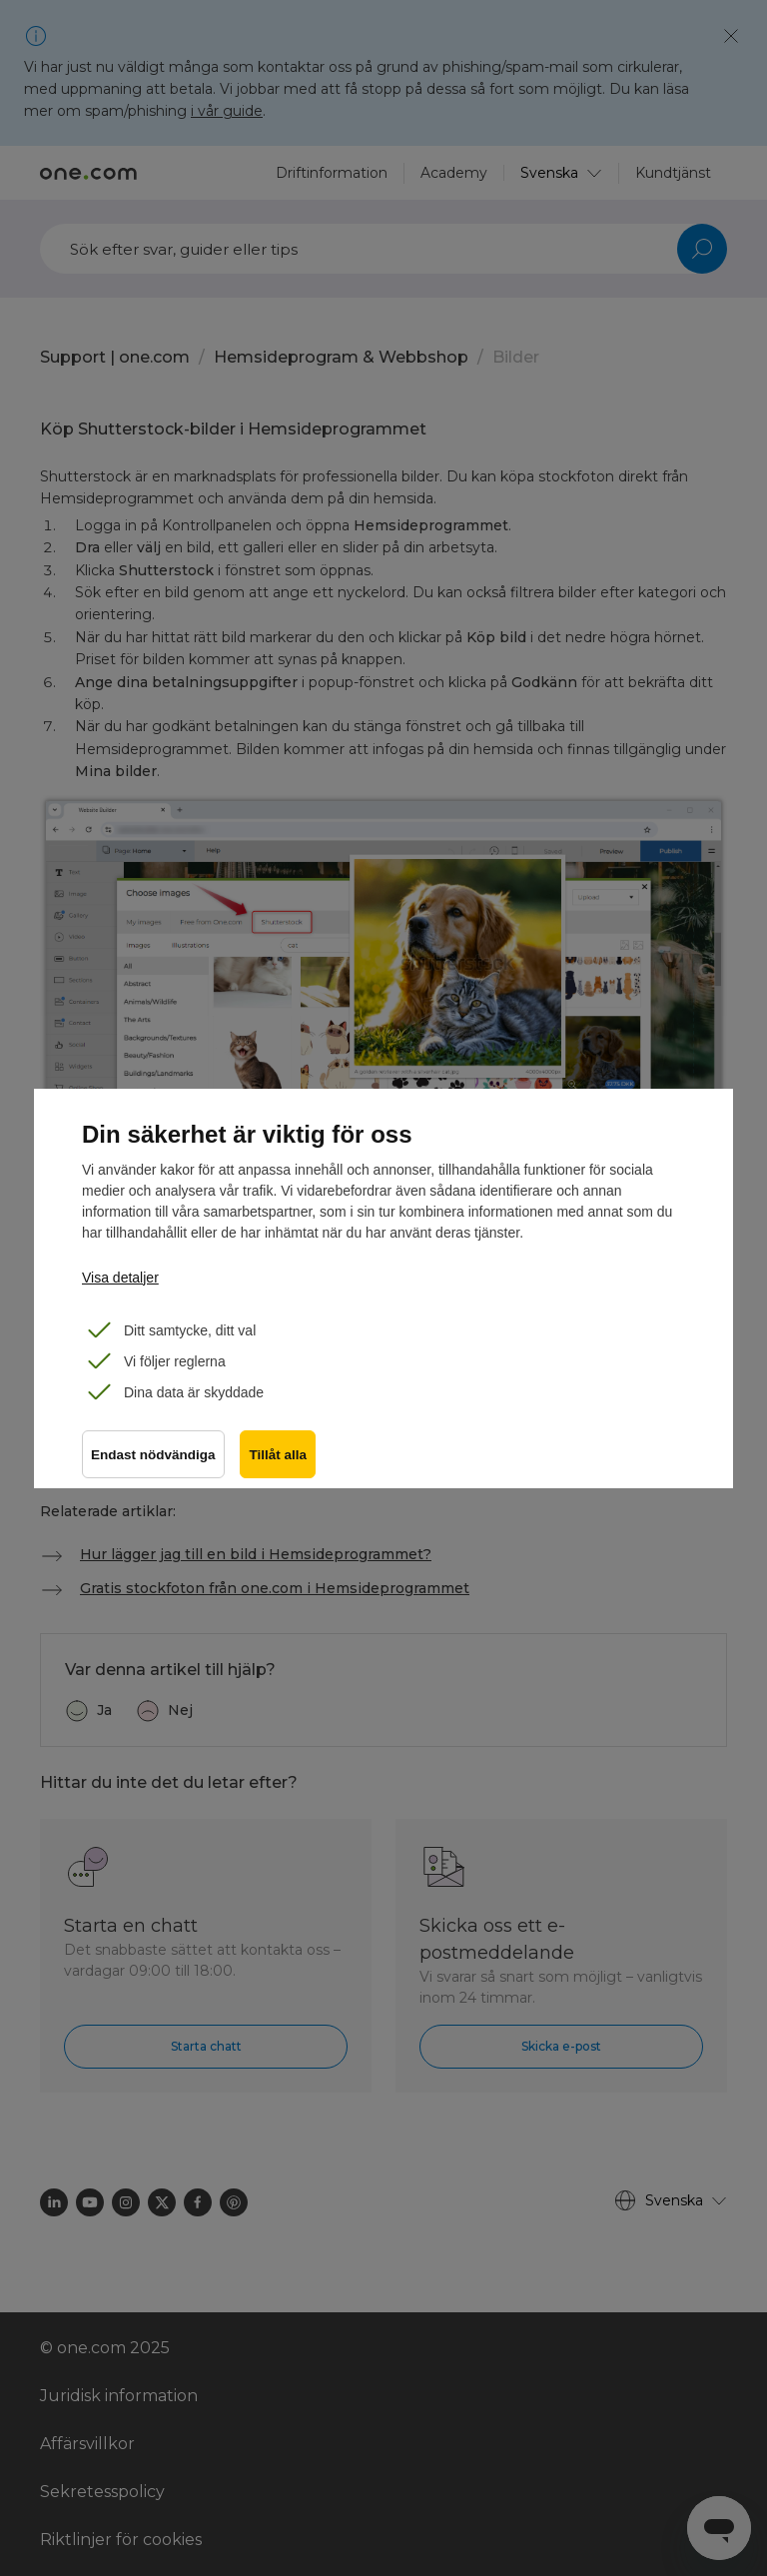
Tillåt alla (279, 1454)
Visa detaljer (120, 1278)
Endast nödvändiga (153, 1454)
